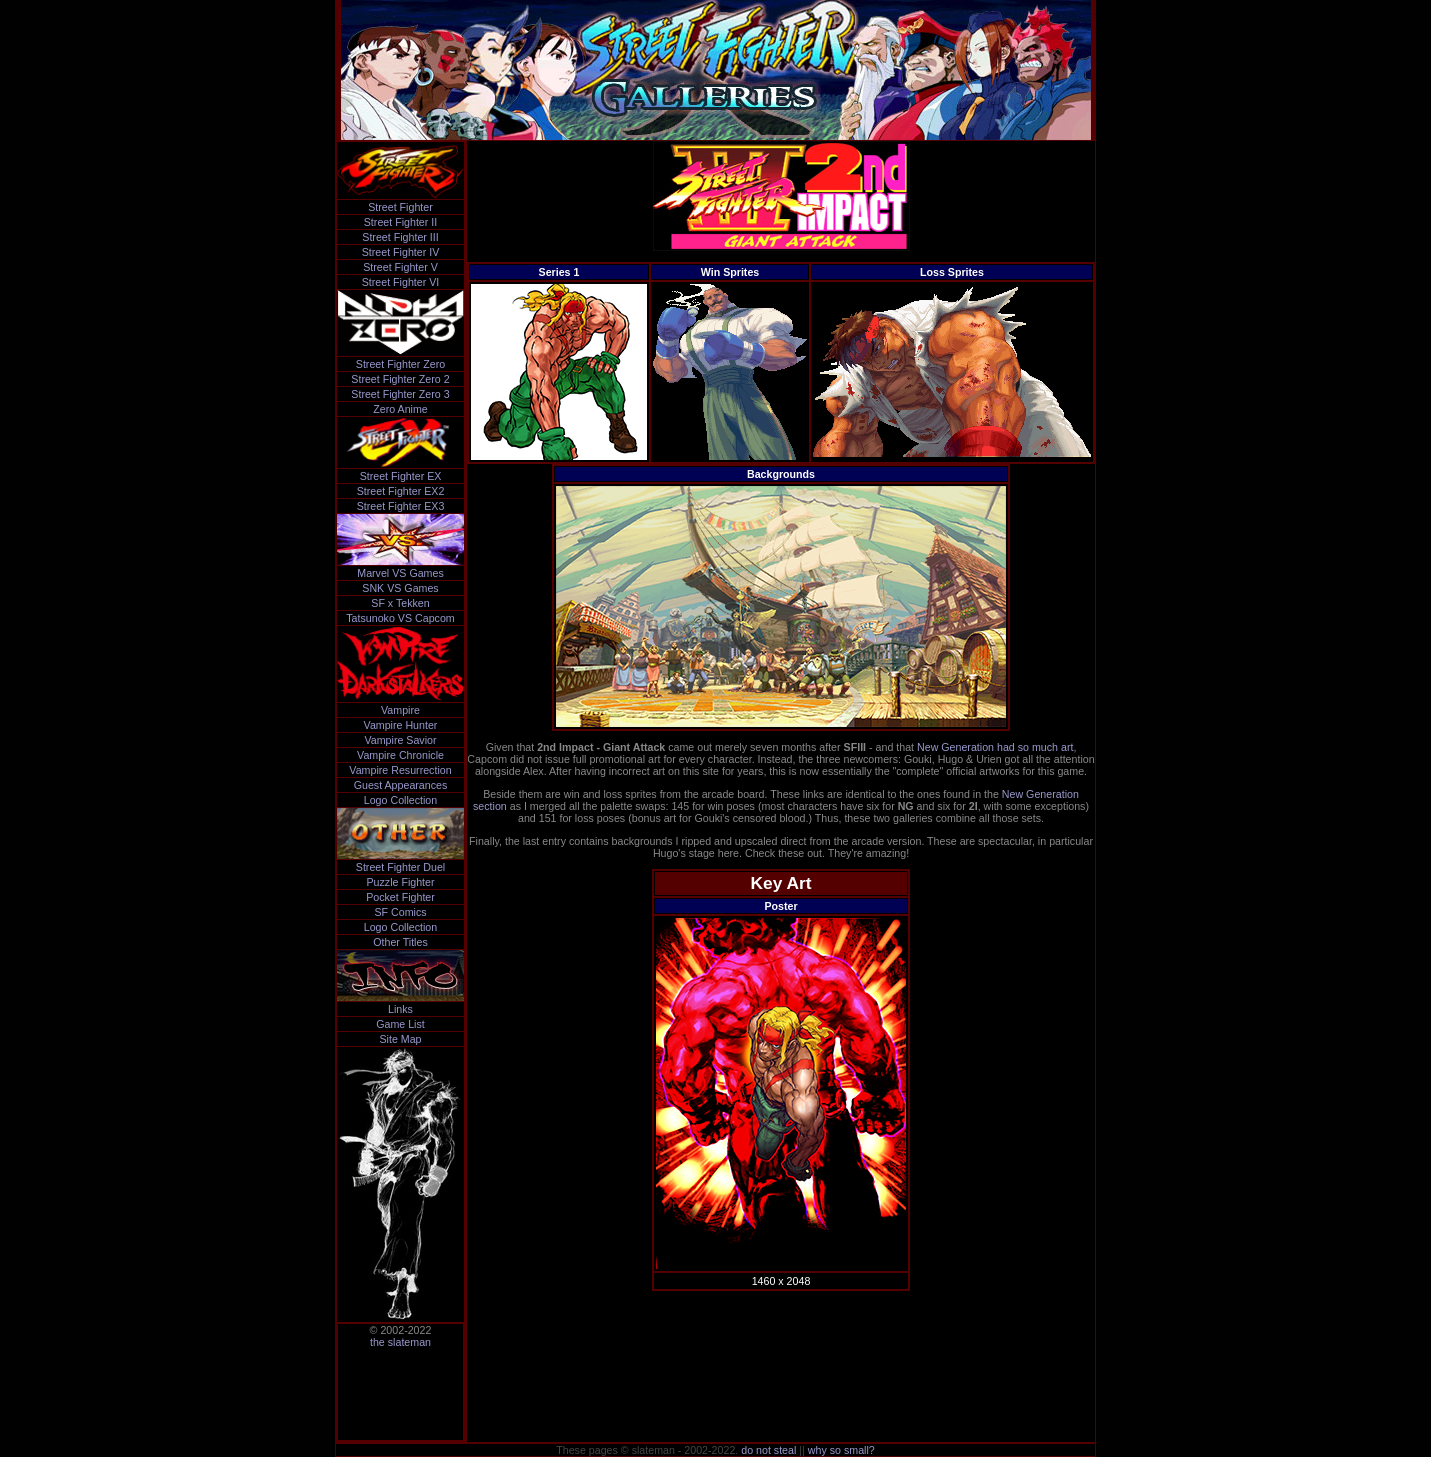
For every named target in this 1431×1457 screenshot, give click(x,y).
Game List (400, 1024)
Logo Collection (400, 800)
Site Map (400, 1039)
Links (400, 1009)
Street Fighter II (400, 222)
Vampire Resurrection (400, 770)
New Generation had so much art (995, 747)
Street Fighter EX (401, 476)
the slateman (400, 1342)
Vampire (400, 710)
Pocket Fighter (400, 897)
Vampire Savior (400, 740)
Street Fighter (400, 207)
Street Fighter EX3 (401, 506)
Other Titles (400, 942)
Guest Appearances (401, 785)
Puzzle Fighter (400, 882)
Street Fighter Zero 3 (400, 394)
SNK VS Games (400, 588)
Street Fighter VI (401, 282)
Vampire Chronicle (400, 755)
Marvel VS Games (400, 573)
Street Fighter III (400, 237)
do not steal (768, 1450)
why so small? (841, 1450)
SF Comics (400, 912)
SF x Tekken (400, 603)
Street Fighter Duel (400, 867)
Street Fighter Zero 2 (400, 379)
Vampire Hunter (401, 725)
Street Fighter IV (401, 252)
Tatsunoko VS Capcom (400, 618)
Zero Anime (400, 409)
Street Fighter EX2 (401, 491)
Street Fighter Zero (400, 364)
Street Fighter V (400, 267)
